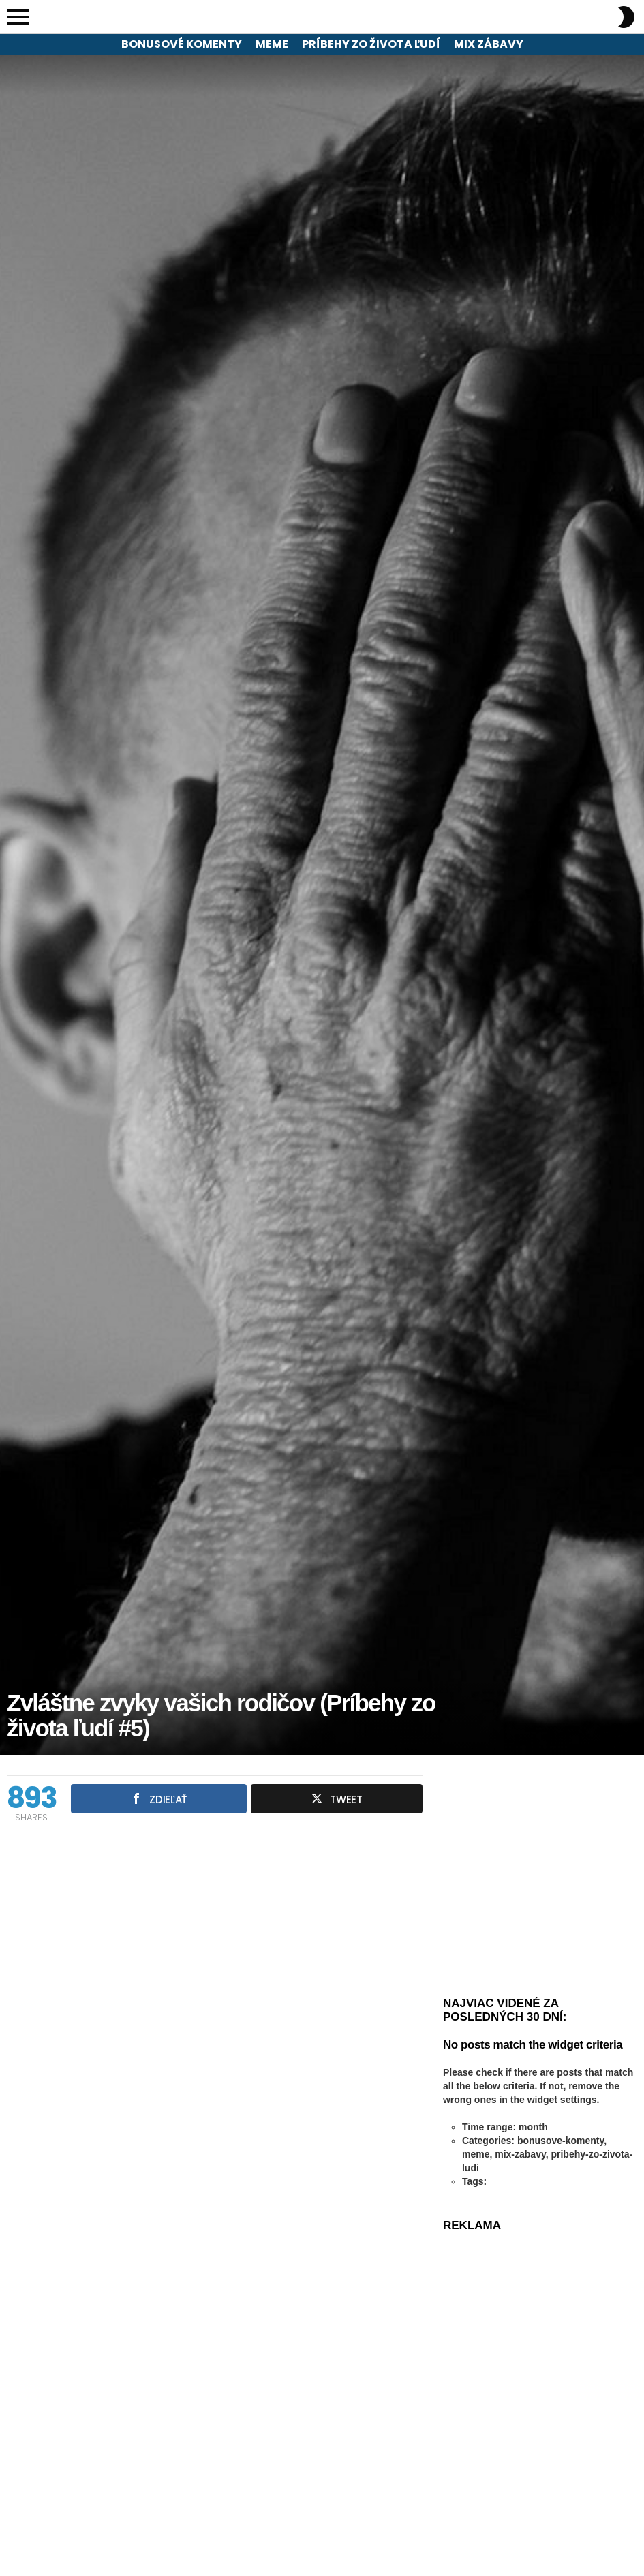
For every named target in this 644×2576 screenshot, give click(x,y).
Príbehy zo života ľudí (371, 44)
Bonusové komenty (181, 44)
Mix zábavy (488, 44)
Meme (272, 44)
